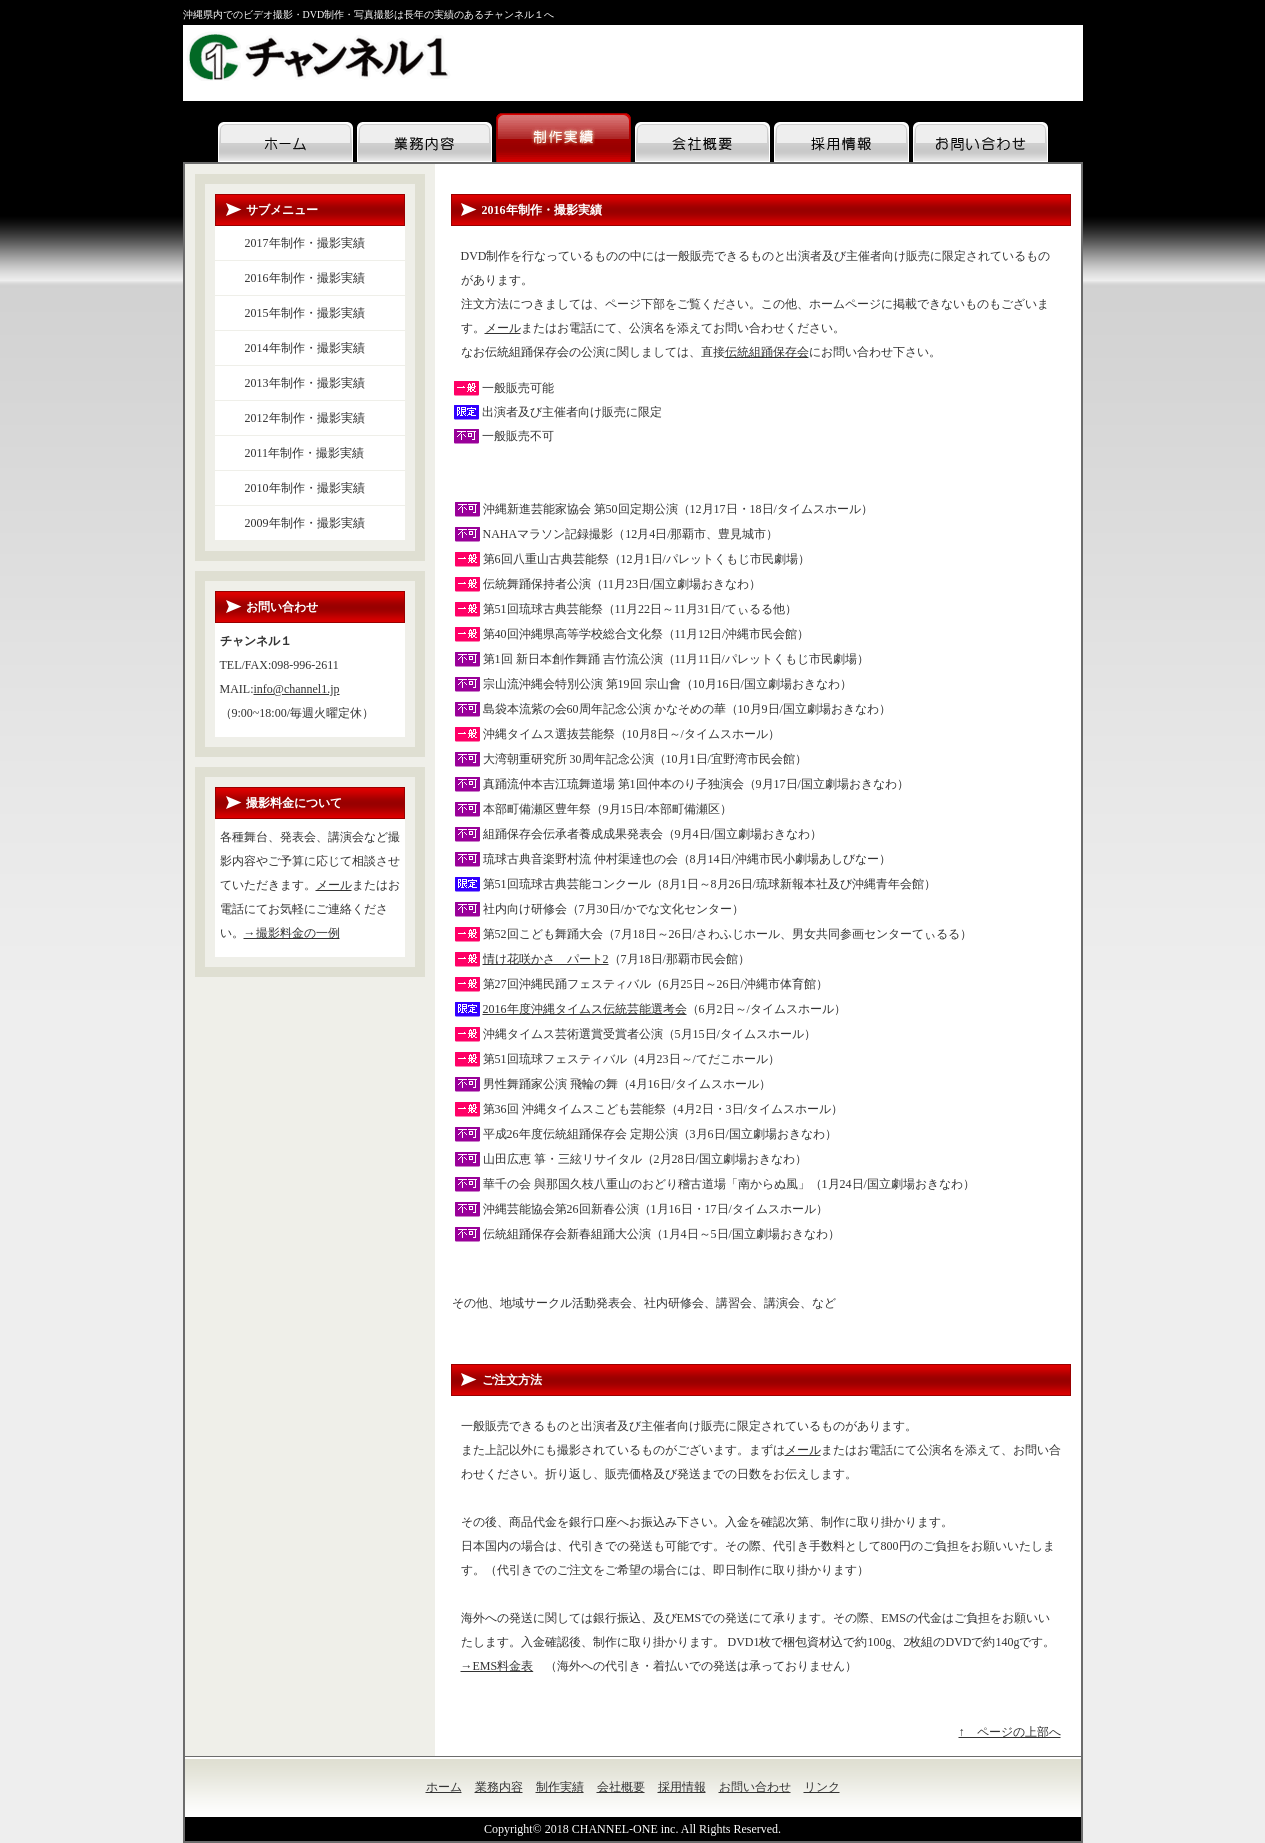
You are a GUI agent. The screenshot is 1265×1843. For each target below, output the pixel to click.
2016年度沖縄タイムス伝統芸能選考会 (585, 1009)
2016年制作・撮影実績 (305, 278)
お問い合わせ (755, 1787)
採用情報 (682, 1787)
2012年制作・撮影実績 (305, 418)
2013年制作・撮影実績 (305, 383)
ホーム (444, 1787)
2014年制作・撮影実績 (305, 348)
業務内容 (499, 1787)
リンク (822, 1787)
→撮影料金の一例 (292, 933)
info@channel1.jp (297, 689)
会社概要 (621, 1787)
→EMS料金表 (497, 1666)
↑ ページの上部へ (1010, 1732)
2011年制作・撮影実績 (305, 453)
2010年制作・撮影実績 (305, 488)
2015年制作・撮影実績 (305, 313)
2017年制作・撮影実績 (305, 243)
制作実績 (560, 1787)
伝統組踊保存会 (767, 352)
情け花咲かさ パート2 (546, 959)
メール (503, 328)
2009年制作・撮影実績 (305, 523)
